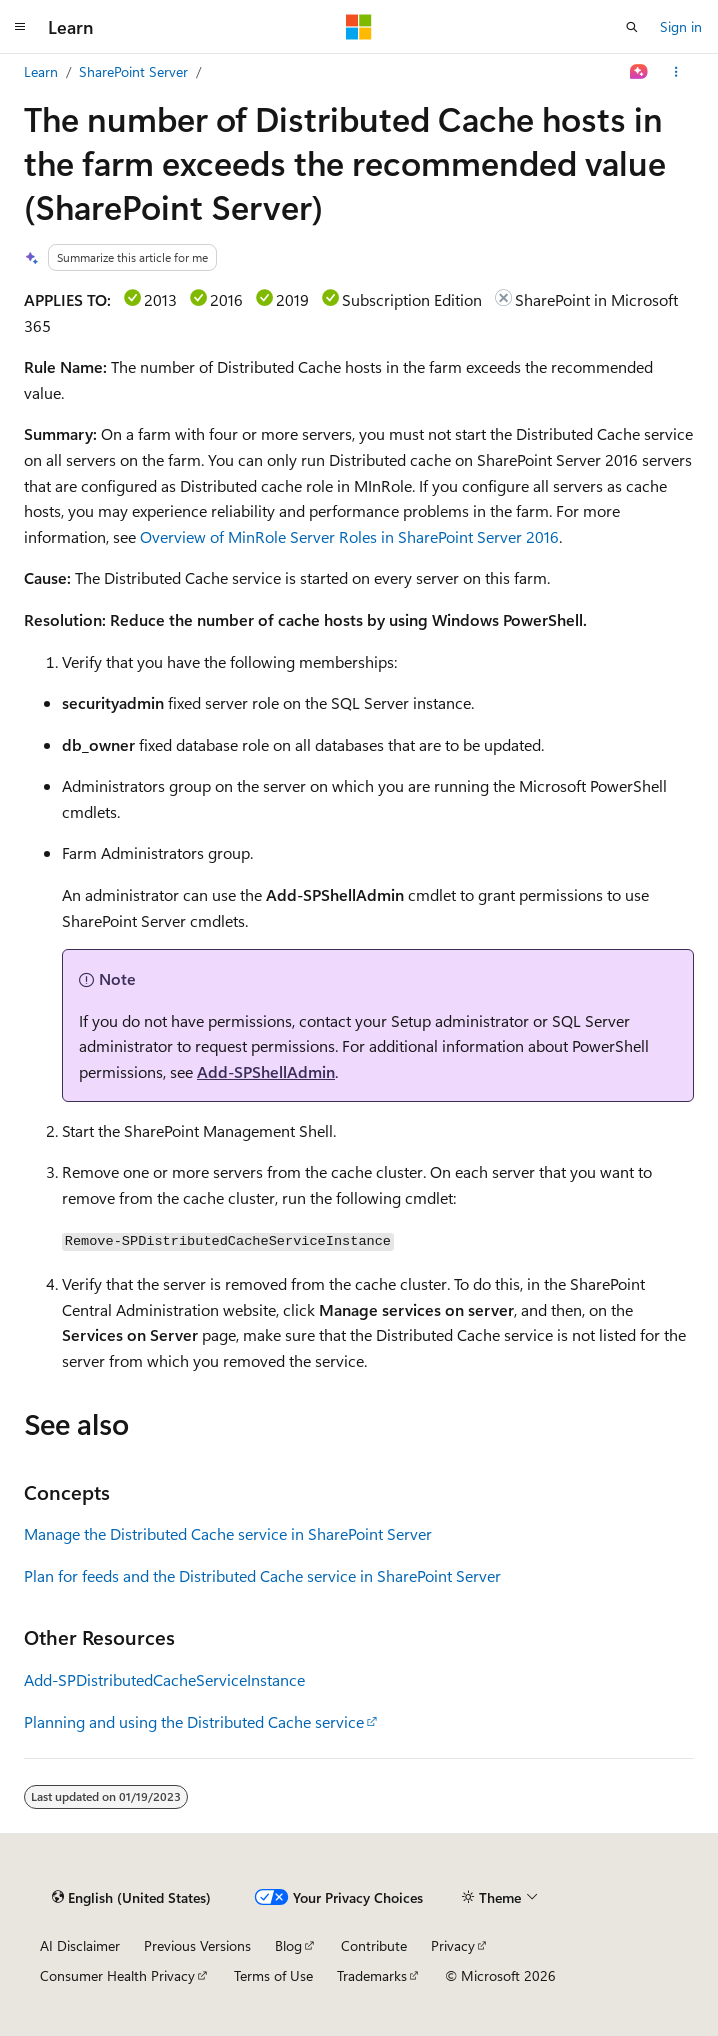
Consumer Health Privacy (117, 1975)
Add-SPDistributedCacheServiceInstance (164, 1679)
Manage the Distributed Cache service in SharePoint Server (228, 1533)
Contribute (374, 1945)
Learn (41, 71)
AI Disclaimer (80, 1945)
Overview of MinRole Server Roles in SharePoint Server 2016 (349, 536)
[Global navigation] (20, 27)
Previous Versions (197, 1945)
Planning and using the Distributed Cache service (194, 1721)
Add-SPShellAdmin (266, 1071)
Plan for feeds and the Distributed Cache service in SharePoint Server (262, 1575)
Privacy (453, 1945)
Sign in (681, 26)
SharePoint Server (133, 71)
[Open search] (632, 27)
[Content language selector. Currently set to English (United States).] (131, 1898)
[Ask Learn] (639, 72)
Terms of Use (273, 1975)
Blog (288, 1945)
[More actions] (676, 72)
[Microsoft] (359, 27)
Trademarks (372, 1975)
